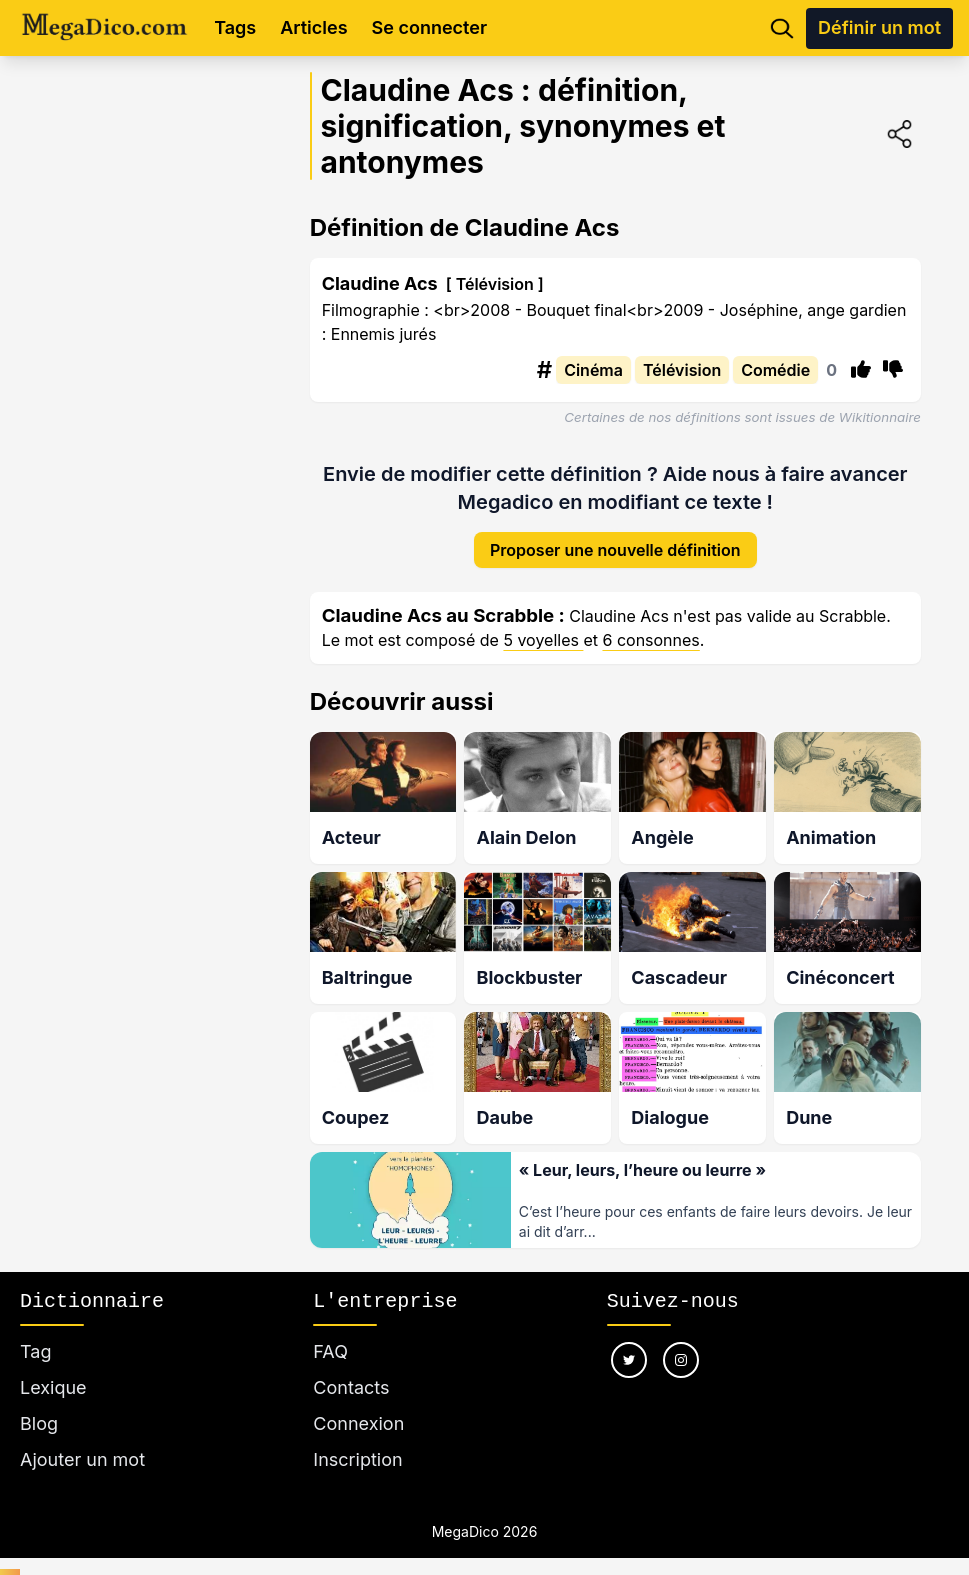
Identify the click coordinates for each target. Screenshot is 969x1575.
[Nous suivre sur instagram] (681, 1348)
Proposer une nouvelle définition (615, 535)
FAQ (330, 1339)
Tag (35, 1339)
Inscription (357, 1447)
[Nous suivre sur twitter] (629, 1348)
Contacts (351, 1375)
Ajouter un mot (82, 1447)
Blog (39, 1411)
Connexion (358, 1411)
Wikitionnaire (880, 417)
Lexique (53, 1375)
